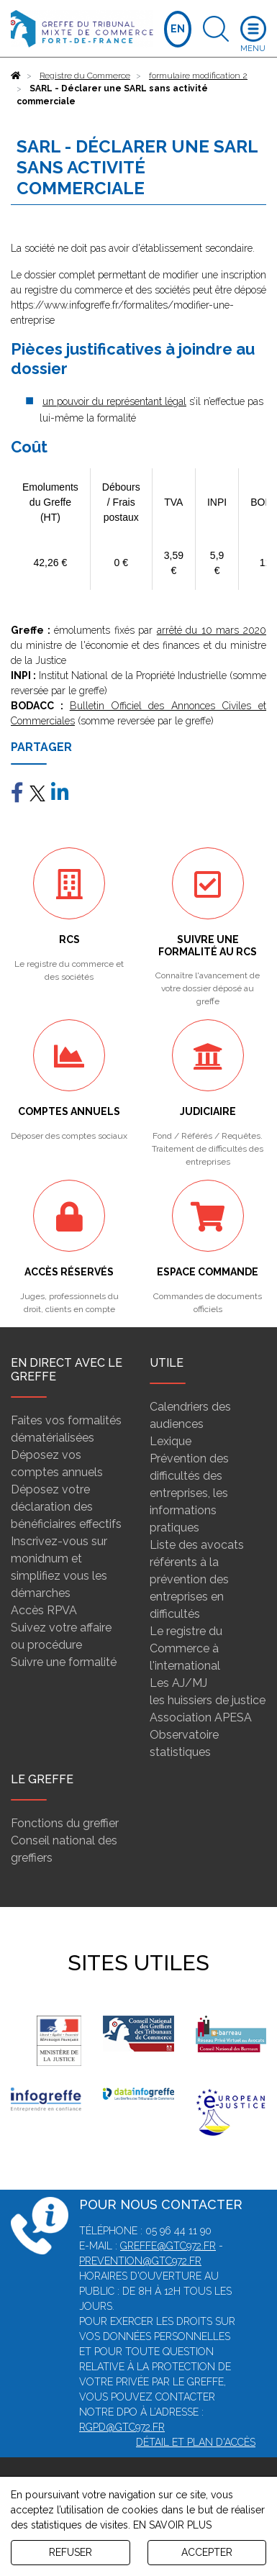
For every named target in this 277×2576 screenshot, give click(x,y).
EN (178, 29)
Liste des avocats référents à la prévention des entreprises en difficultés (197, 1579)
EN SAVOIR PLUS (172, 2525)
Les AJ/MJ (178, 1683)
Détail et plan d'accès (195, 2442)
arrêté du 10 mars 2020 (211, 630)
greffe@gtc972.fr (168, 2246)
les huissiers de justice (207, 1700)
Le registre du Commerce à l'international (186, 1648)
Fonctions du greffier (65, 1823)
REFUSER (70, 2552)
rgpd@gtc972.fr (122, 2427)
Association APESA (201, 1717)
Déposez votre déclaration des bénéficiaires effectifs (66, 1507)
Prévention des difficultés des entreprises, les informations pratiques (189, 1493)
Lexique (170, 1441)
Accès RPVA (44, 1610)
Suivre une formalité (64, 1662)
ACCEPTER (206, 2552)
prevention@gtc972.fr (140, 2261)
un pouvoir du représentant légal (114, 401)
